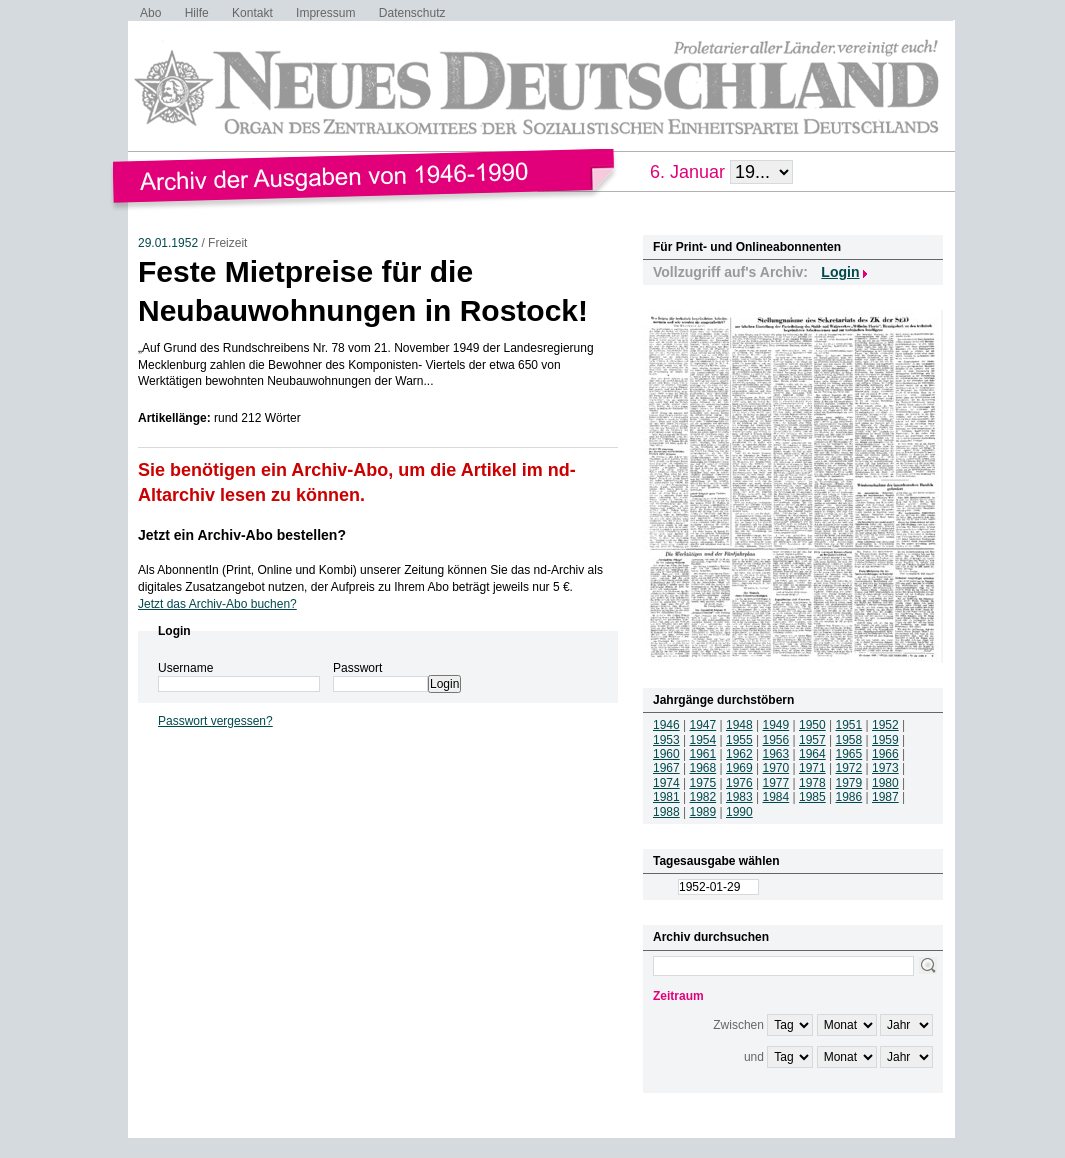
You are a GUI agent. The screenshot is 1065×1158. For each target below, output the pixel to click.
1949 (776, 725)
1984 (776, 797)
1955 (739, 740)
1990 (739, 812)
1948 (739, 725)
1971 (812, 768)
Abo (150, 13)
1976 (739, 783)
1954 (703, 740)
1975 (703, 783)
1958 (849, 740)
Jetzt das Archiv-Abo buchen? (217, 604)
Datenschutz (412, 13)
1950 (812, 725)
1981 (666, 797)
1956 (776, 740)
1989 (703, 812)
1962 (739, 754)
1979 (849, 783)
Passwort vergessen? (215, 721)
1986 (849, 797)
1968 (703, 768)
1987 (885, 797)
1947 (703, 725)
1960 (666, 754)
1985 (812, 797)
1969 (739, 768)
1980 (885, 783)
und (754, 1057)
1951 (849, 725)
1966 (885, 754)
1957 (812, 740)
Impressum (325, 13)
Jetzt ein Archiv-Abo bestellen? (242, 535)
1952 (885, 725)
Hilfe (197, 13)
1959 (885, 740)
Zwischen (738, 1025)
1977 (776, 783)
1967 (666, 768)
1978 (812, 783)
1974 (666, 783)
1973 (885, 768)
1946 (666, 725)
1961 (703, 754)
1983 (739, 797)
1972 (849, 768)
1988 (666, 812)
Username (185, 668)
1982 (703, 797)
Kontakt (252, 13)
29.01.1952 (168, 243)
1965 (849, 754)
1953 (666, 740)
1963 (776, 754)
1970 (776, 768)
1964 (812, 754)
